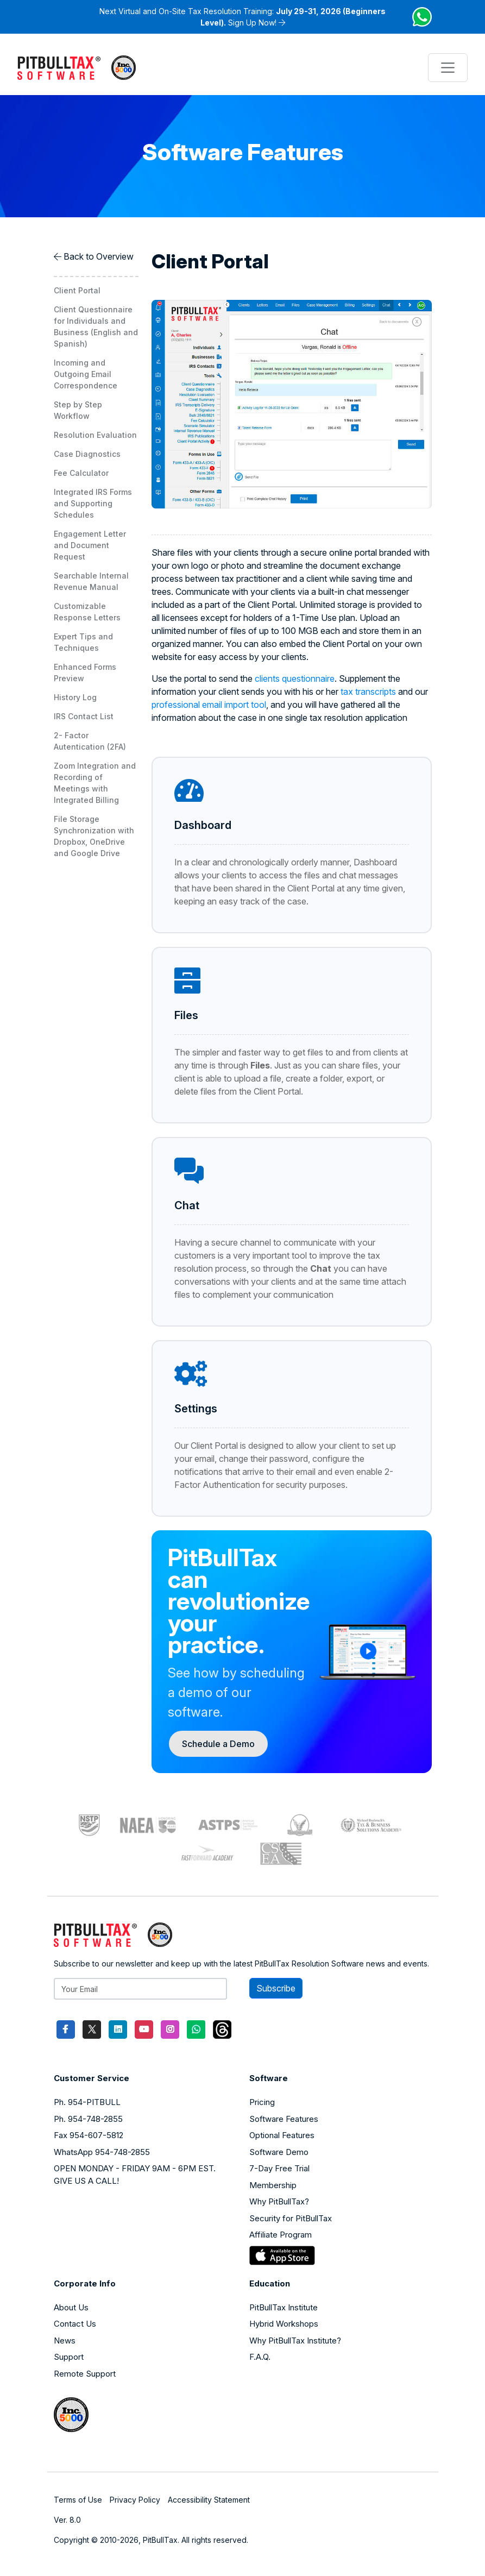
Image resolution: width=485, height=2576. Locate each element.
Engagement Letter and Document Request (90, 545)
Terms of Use (78, 2499)
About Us (71, 2307)
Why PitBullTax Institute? (295, 2340)
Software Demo (278, 2152)
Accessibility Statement (209, 2499)
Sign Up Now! (252, 22)
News (64, 2340)
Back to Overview (99, 256)
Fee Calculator (81, 472)
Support (69, 2357)
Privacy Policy (135, 2499)
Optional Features (281, 2135)
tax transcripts (368, 691)
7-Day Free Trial (279, 2168)
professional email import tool (209, 704)
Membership (273, 2185)
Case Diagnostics (87, 453)
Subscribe (275, 1988)
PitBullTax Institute (283, 2307)
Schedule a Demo (218, 1743)
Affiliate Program (280, 2234)
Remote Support (85, 2373)
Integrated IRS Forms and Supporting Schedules (93, 503)
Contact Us (75, 2324)
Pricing (262, 2102)
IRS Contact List (84, 716)
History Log (75, 697)
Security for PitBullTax (290, 2218)
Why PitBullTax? (279, 2201)
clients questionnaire (295, 678)
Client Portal (77, 290)
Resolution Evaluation (95, 434)
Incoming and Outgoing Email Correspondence (85, 374)
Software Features (283, 2119)
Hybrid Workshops (283, 2324)
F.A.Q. (259, 2357)
